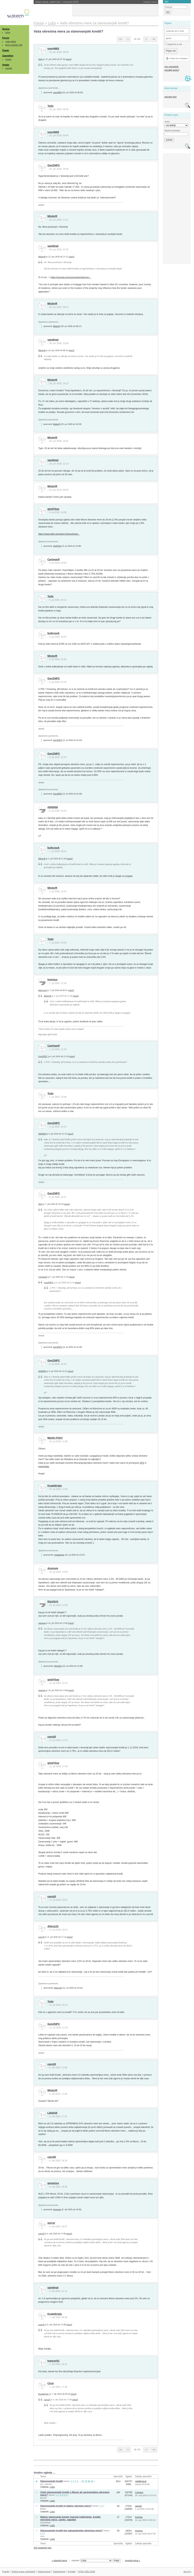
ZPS (142, 1463)
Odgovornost (44, 2571)
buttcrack (53, 633)
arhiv (7, 32)
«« (120, 39)
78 (82, 2481)
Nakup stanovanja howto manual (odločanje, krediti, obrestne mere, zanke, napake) (70, 2518)
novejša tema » (132, 2560)
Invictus (52, 979)
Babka (43, 2509)
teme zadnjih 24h (14, 45)
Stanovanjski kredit (51, 2481)
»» (154, 39)
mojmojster (43, 1466)
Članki (5, 50)
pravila (8, 68)
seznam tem (170, 97)
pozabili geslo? (171, 70)
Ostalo (5, 65)
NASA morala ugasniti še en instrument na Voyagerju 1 (71, 2)
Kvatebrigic (54, 1485)
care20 (51, 1736)
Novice (5, 29)
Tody (40, 59)
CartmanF (53, 559)
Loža (52, 2487)
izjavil (68, 59)
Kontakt (71, 2571)
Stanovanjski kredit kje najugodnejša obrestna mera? (71, 2530)
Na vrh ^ (187, 2571)
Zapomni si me (173, 44)
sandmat (53, 245)
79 (86, 2481)
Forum (5, 38)
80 (89, 2481)
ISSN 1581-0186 (86, 2571)
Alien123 (53, 1926)
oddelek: (91, 2560)
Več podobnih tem (43, 2548)
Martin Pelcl (55, 1437)
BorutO (43, 2498)
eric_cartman (46, 2484)
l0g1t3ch (52, 1601)
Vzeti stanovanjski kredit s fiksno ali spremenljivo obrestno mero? (74, 2493)
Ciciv (50, 2383)
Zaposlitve (7, 55)
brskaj (8, 59)
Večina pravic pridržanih (23, 2571)
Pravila (5, 2571)
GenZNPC (53, 165)
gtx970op (53, 508)
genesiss (53, 2183)
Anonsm (52, 1568)
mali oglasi (10, 41)
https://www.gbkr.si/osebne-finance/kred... (58, 534)
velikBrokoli (140, 2481)
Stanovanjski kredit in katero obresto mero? (66, 2505)
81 (92, 2481)
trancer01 (53, 2360)
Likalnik (52, 2112)
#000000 (52, 807)
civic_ (42, 2536)
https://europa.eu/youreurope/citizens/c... (71, 277)
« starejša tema (59, 2560)
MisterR (52, 216)
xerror (51, 2222)
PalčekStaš (45, 2523)
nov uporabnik (171, 66)
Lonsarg (139, 2492)
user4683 (53, 48)
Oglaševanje (59, 2571)
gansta (138, 2506)
